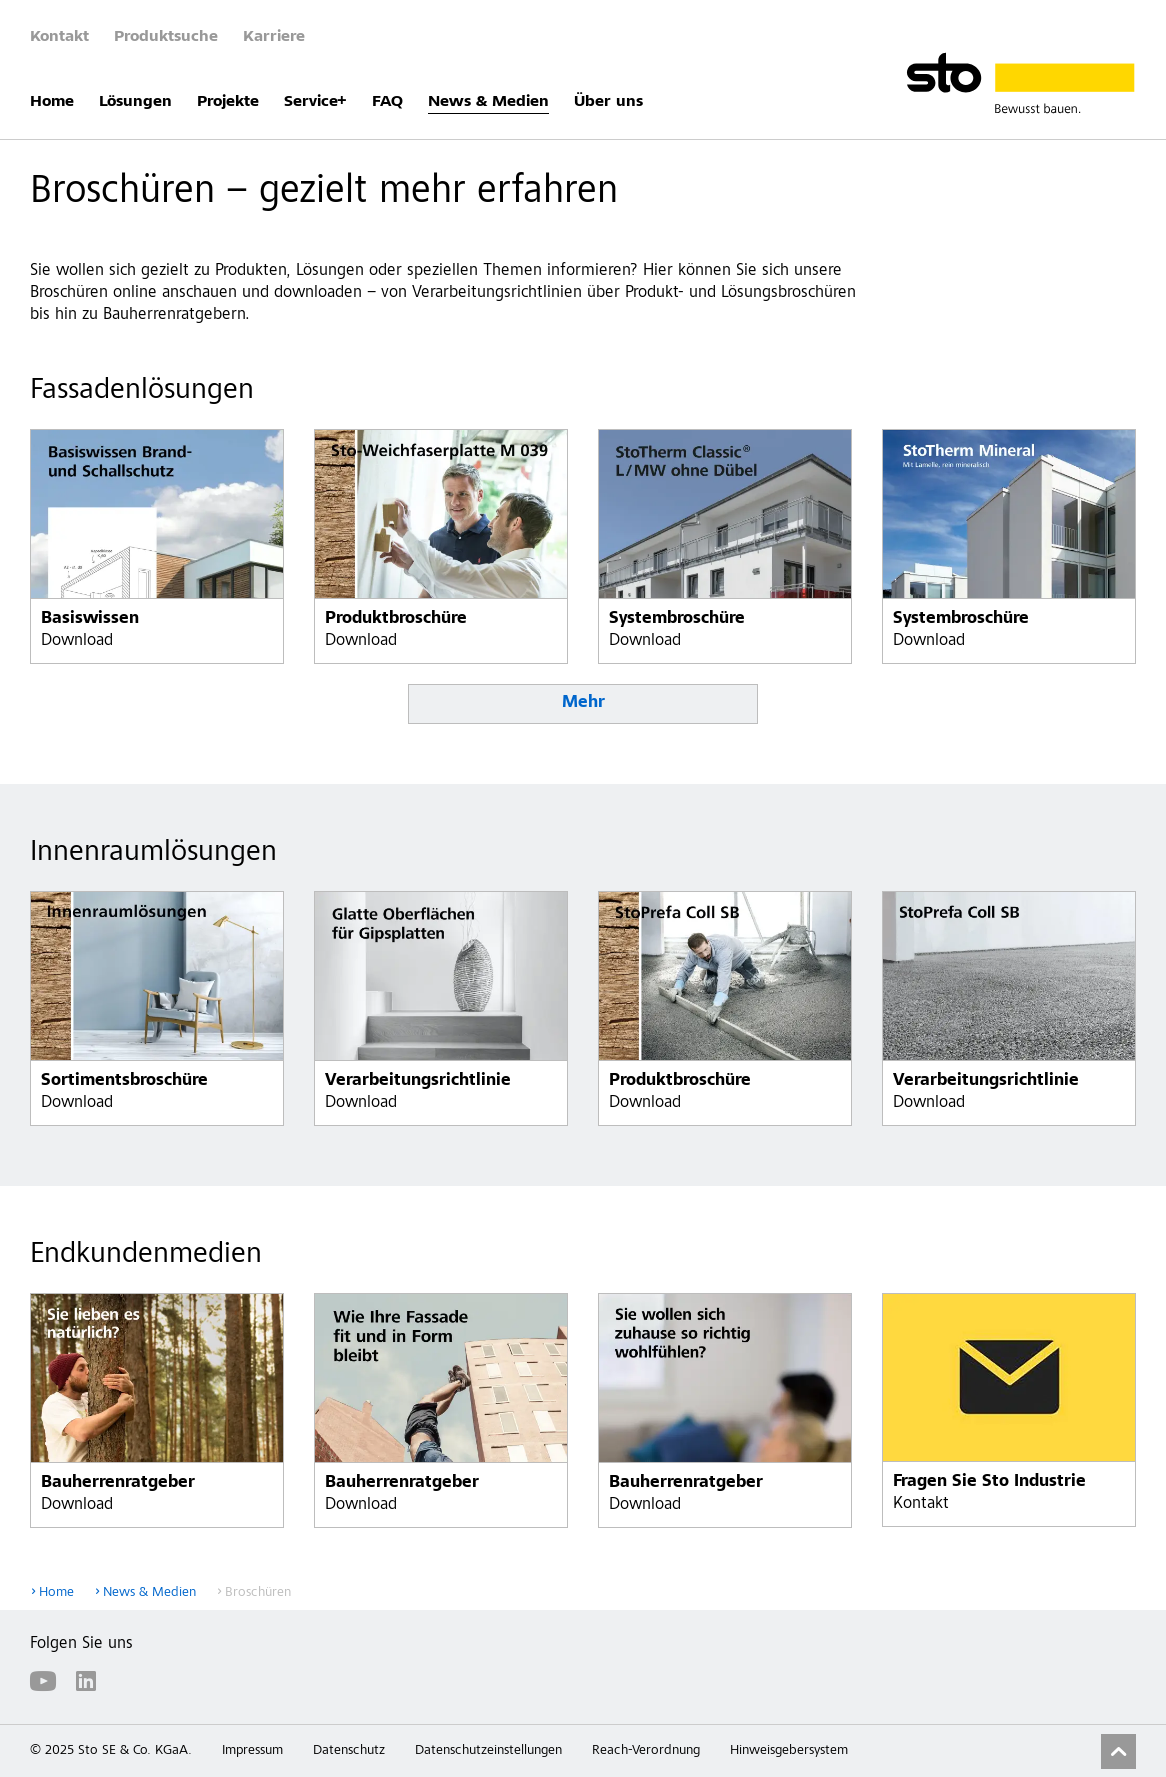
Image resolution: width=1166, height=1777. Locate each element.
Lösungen (135, 102)
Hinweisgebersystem (789, 1751)
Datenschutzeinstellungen (488, 1751)
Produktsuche (166, 37)
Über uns (608, 102)
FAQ (387, 102)
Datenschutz (349, 1751)
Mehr (583, 703)
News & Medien (488, 102)
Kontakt (59, 37)
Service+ (315, 102)
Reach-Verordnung (646, 1751)
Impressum (252, 1751)
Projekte (228, 102)
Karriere (274, 37)
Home (52, 102)
